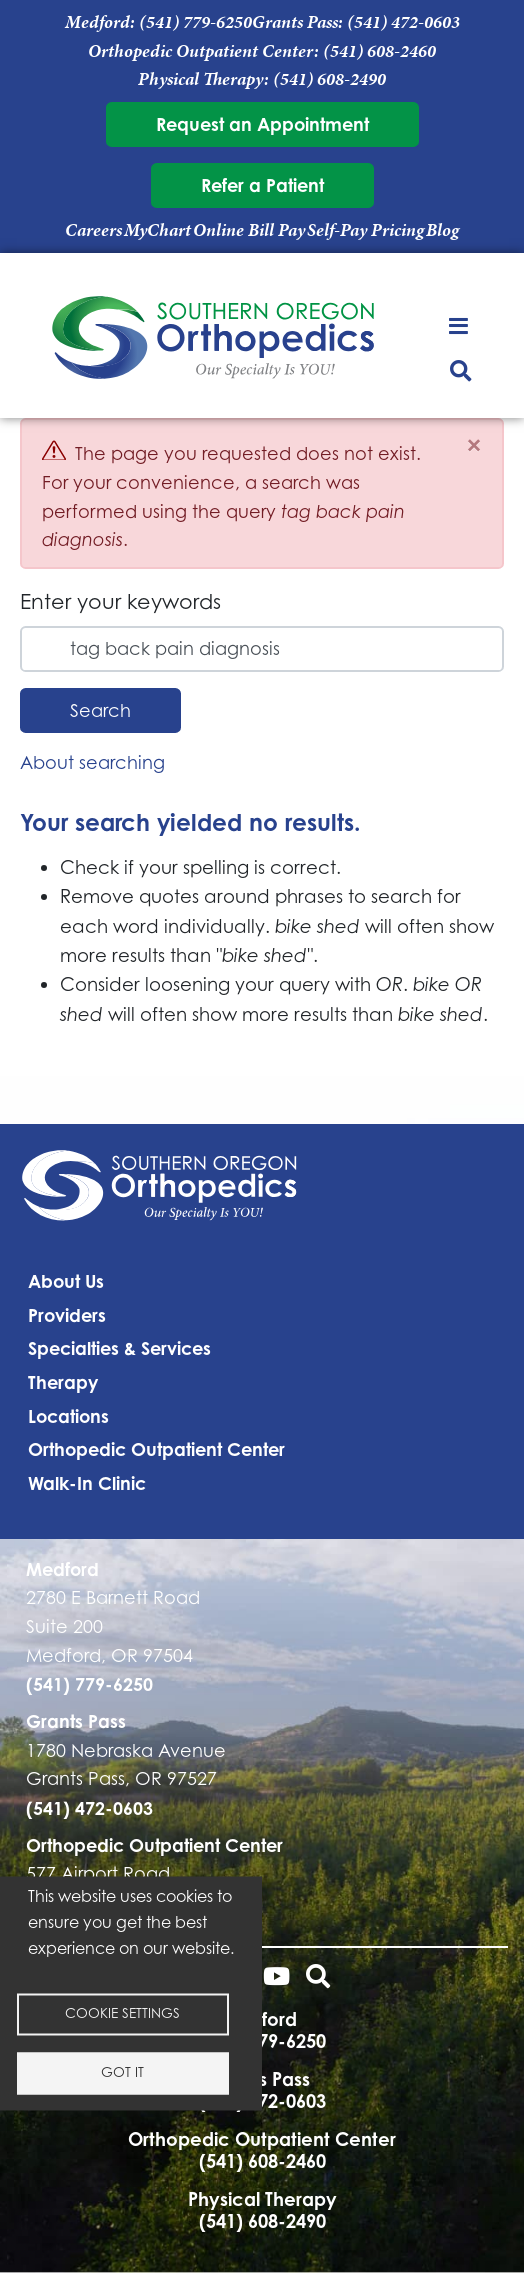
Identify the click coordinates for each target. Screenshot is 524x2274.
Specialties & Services (119, 1348)
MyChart (157, 230)
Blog (442, 230)
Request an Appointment (262, 124)
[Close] (474, 445)
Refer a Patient (262, 185)
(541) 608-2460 (379, 51)
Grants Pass (76, 1721)
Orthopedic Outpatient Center (156, 1449)
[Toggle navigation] (460, 324)
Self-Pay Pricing (365, 230)
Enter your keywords (120, 601)
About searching (92, 762)
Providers (67, 1315)
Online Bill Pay (249, 230)
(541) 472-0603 (403, 22)
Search (100, 710)
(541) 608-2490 (329, 79)
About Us (66, 1281)
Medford (62, 1569)
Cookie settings (122, 2013)
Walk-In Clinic (87, 1483)
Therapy (63, 1382)
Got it (122, 2072)
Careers (93, 230)
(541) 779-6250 (195, 22)
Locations (68, 1416)
